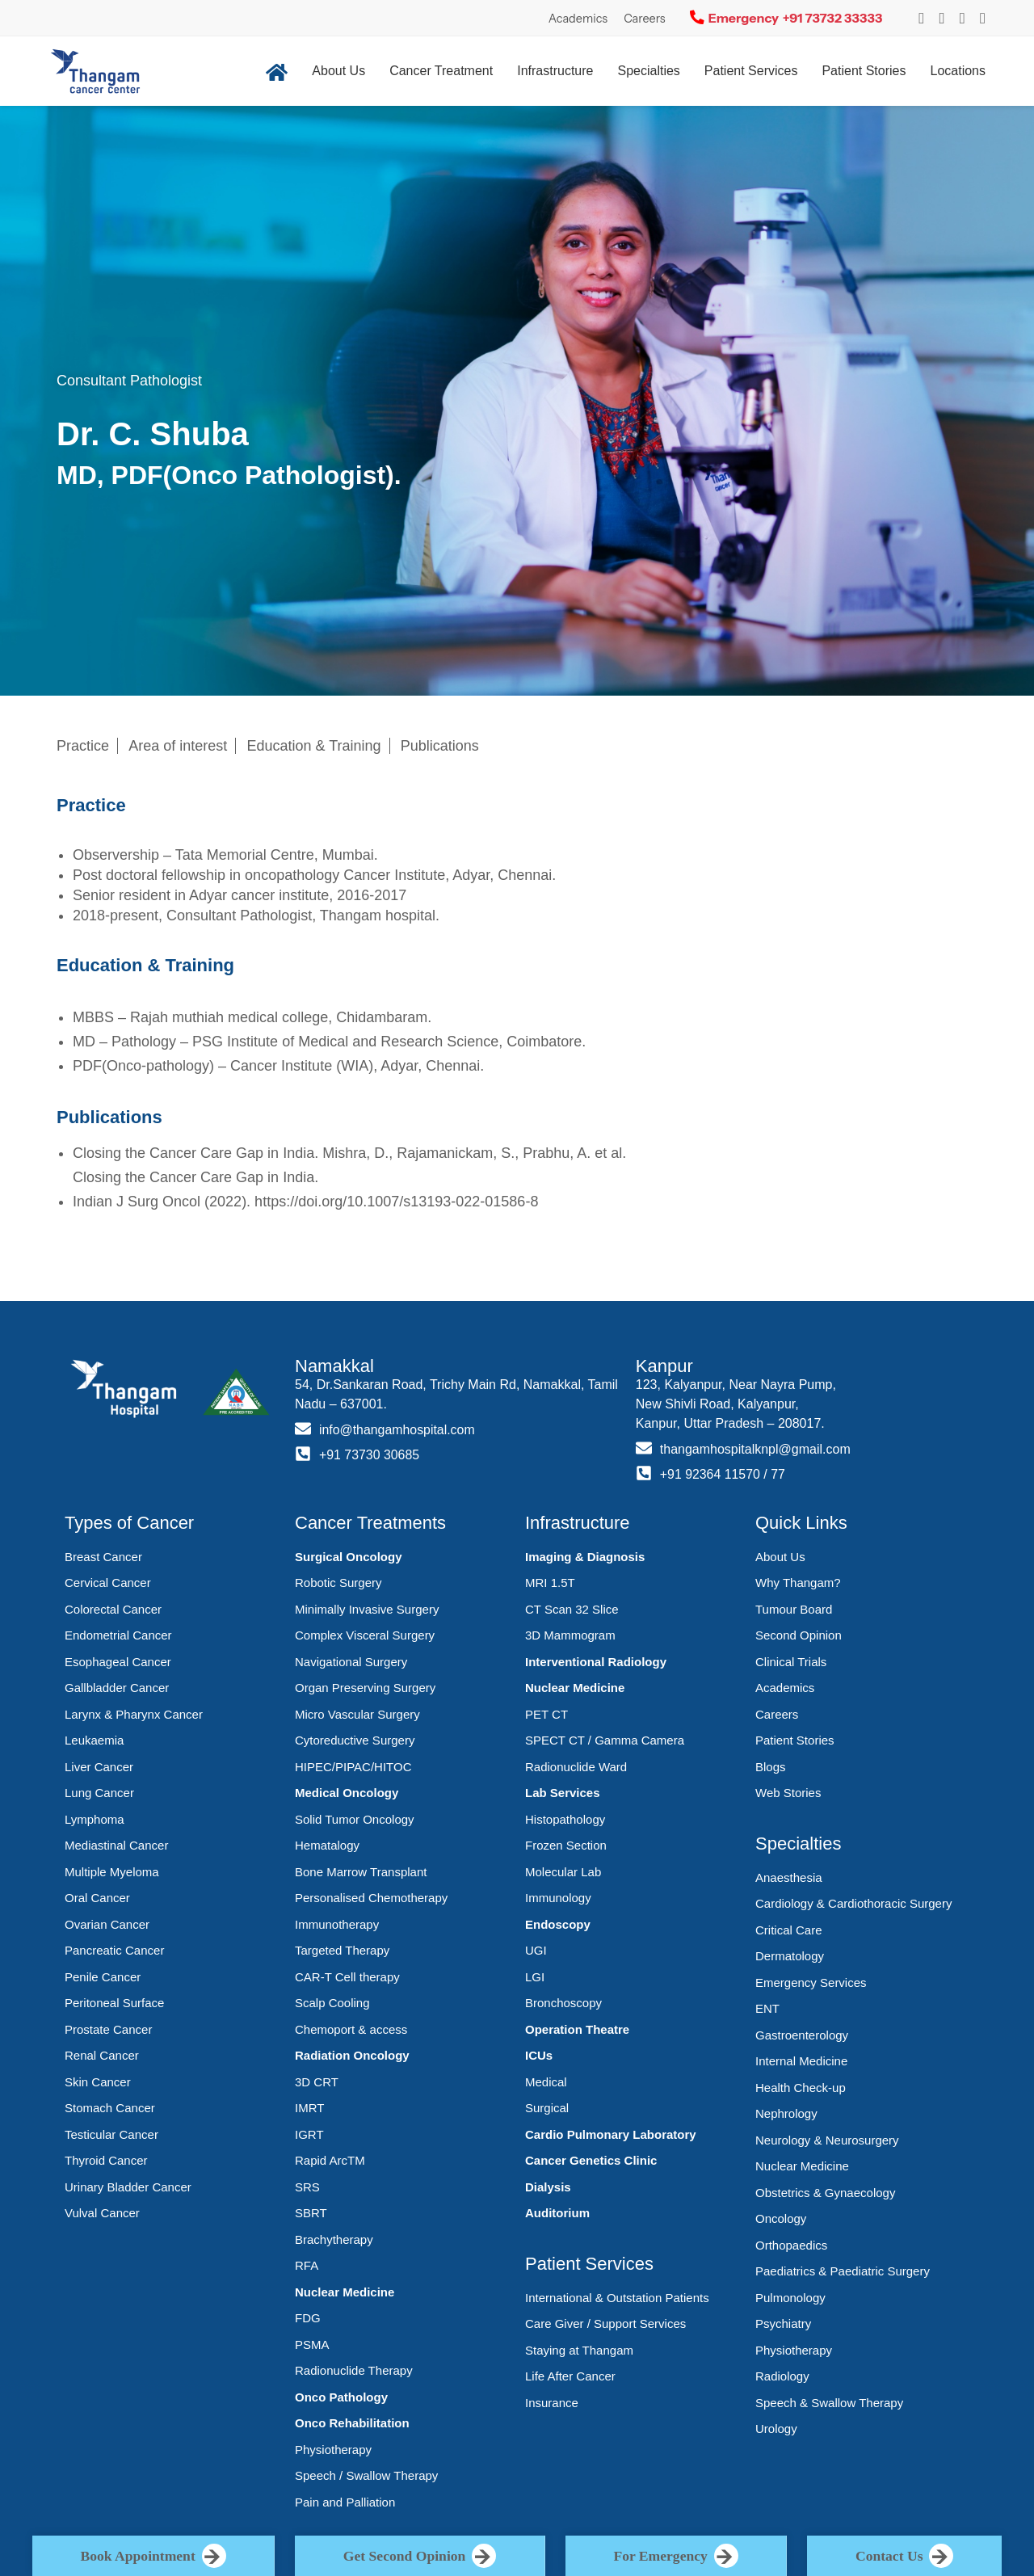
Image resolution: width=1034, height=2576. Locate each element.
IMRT (309, 2108)
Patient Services (751, 71)
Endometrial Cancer (118, 1635)
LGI (534, 1977)
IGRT (309, 2134)
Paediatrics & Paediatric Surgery (842, 2271)
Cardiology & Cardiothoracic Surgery (853, 1903)
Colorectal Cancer (113, 1609)
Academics (578, 18)
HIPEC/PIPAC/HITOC (353, 1767)
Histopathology (565, 1819)
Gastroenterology (801, 2035)
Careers (645, 18)
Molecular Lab (563, 1872)
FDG (308, 2318)
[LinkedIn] (983, 17)
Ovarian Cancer (107, 1924)
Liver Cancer (99, 1767)
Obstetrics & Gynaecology (825, 2192)
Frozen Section (566, 1845)
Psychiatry (783, 2323)
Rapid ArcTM (330, 2160)
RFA (306, 2265)
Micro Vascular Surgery (357, 1714)
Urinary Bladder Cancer (128, 2187)
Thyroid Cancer (106, 2160)
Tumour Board (793, 1609)
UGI (536, 1950)
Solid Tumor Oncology (354, 1819)
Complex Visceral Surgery (365, 1635)
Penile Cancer (103, 1977)
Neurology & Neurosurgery (827, 2140)
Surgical (547, 2108)
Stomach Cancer (110, 2108)
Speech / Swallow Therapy (366, 2475)
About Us (338, 71)
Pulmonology (790, 2298)
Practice (83, 746)
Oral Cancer (97, 1898)
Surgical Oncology (348, 1557)
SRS (307, 2187)
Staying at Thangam (579, 2350)
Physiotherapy (333, 2449)
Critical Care (788, 1930)
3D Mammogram (570, 1635)
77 (778, 1474)
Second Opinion (798, 1635)
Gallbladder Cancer (117, 1687)
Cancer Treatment (441, 71)
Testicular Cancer (111, 2134)
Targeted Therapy (342, 1950)
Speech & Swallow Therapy (829, 2403)
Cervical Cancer (108, 1582)
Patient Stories (864, 71)
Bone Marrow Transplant (361, 1872)
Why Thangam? (798, 1582)
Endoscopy (558, 1924)
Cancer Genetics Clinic (591, 2160)
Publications (440, 746)
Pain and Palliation (345, 2502)
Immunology (558, 1898)
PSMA (312, 2344)
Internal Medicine (801, 2061)
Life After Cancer (570, 2376)
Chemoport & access (351, 2029)
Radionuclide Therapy (354, 2370)
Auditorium (557, 2213)
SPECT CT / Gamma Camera (604, 1740)
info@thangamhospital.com (397, 1430)
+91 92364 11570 (710, 1474)
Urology (776, 2428)
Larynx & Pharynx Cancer (134, 1714)
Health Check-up (800, 2087)
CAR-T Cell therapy (347, 1977)
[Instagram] (921, 17)
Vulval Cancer (102, 2213)
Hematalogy (327, 1845)
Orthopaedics (791, 2245)
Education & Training (314, 746)
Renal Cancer (102, 2055)
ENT (767, 2008)
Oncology (780, 2218)
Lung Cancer (99, 1792)
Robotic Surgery (338, 1582)
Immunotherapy (337, 1924)
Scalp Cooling (332, 2003)
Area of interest (177, 746)
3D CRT (316, 2082)
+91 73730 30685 (369, 1455)
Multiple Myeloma (112, 1872)
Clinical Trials (790, 1662)
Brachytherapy (334, 2239)
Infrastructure (555, 71)
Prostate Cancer (108, 2029)
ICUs (539, 2055)
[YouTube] (962, 17)
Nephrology (786, 2113)
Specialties (648, 71)
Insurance (551, 2403)
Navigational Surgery (351, 1662)
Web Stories (788, 1792)
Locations (958, 71)
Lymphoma (94, 1819)
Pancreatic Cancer (114, 1950)
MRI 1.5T (550, 1582)
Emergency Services (811, 1982)
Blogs (770, 1767)
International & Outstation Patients (617, 2298)
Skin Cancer (98, 2082)
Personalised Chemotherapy (371, 1898)
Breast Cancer (103, 1557)
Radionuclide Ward (576, 1767)
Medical (546, 2082)
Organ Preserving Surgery (365, 1687)
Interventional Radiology (595, 1662)
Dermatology (789, 1956)
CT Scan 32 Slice (572, 1609)
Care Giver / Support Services (605, 2323)
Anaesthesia (788, 1877)
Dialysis (548, 2187)
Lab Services (562, 1792)
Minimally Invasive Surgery (367, 1609)
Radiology (782, 2376)
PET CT (546, 1714)
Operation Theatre (577, 2029)
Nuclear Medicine (344, 2292)
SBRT (311, 2213)
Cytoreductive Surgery (354, 1740)
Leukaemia (94, 1740)
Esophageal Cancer (118, 1662)
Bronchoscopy (563, 2003)
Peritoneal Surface (114, 2003)
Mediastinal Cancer (116, 1845)
